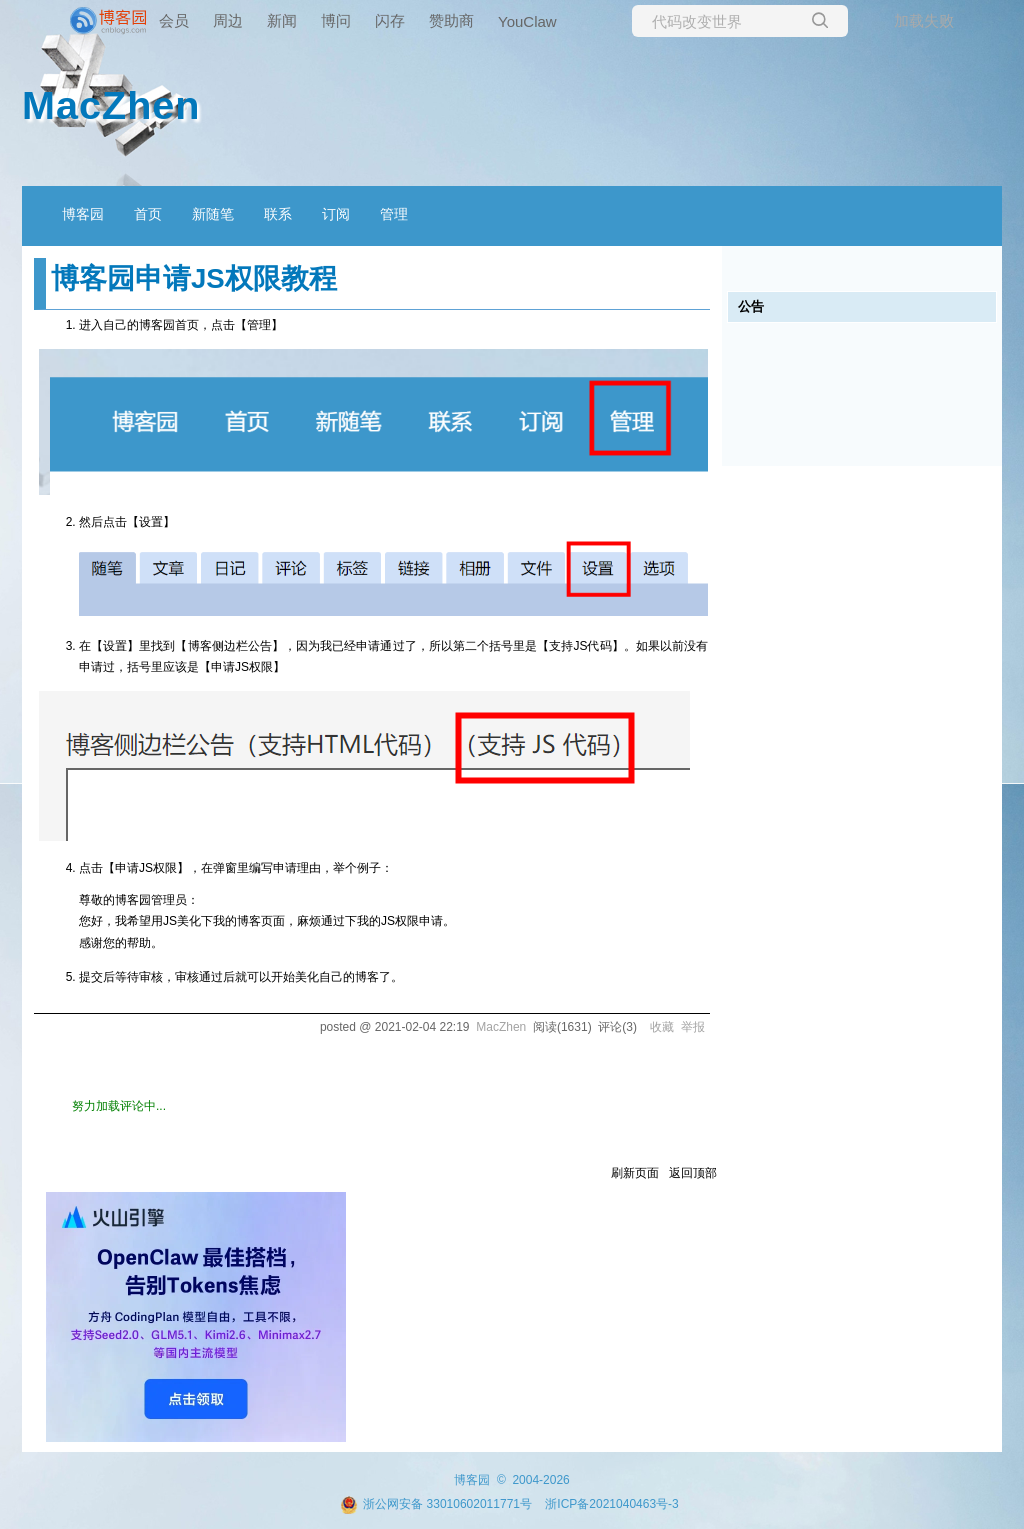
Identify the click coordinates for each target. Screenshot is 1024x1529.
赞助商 (451, 20)
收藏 (662, 1027)
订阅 (336, 214)
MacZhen (111, 105)
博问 (336, 20)
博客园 (83, 214)
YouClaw (527, 21)
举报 (693, 1027)
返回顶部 (693, 1173)
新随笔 (213, 214)
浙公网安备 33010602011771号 (436, 1504)
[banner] (80, 21)
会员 (174, 20)
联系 (278, 214)
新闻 (282, 20)
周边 (228, 20)
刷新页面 (635, 1173)
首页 (148, 214)
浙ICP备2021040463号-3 (611, 1504)
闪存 (390, 20)
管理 (394, 214)
